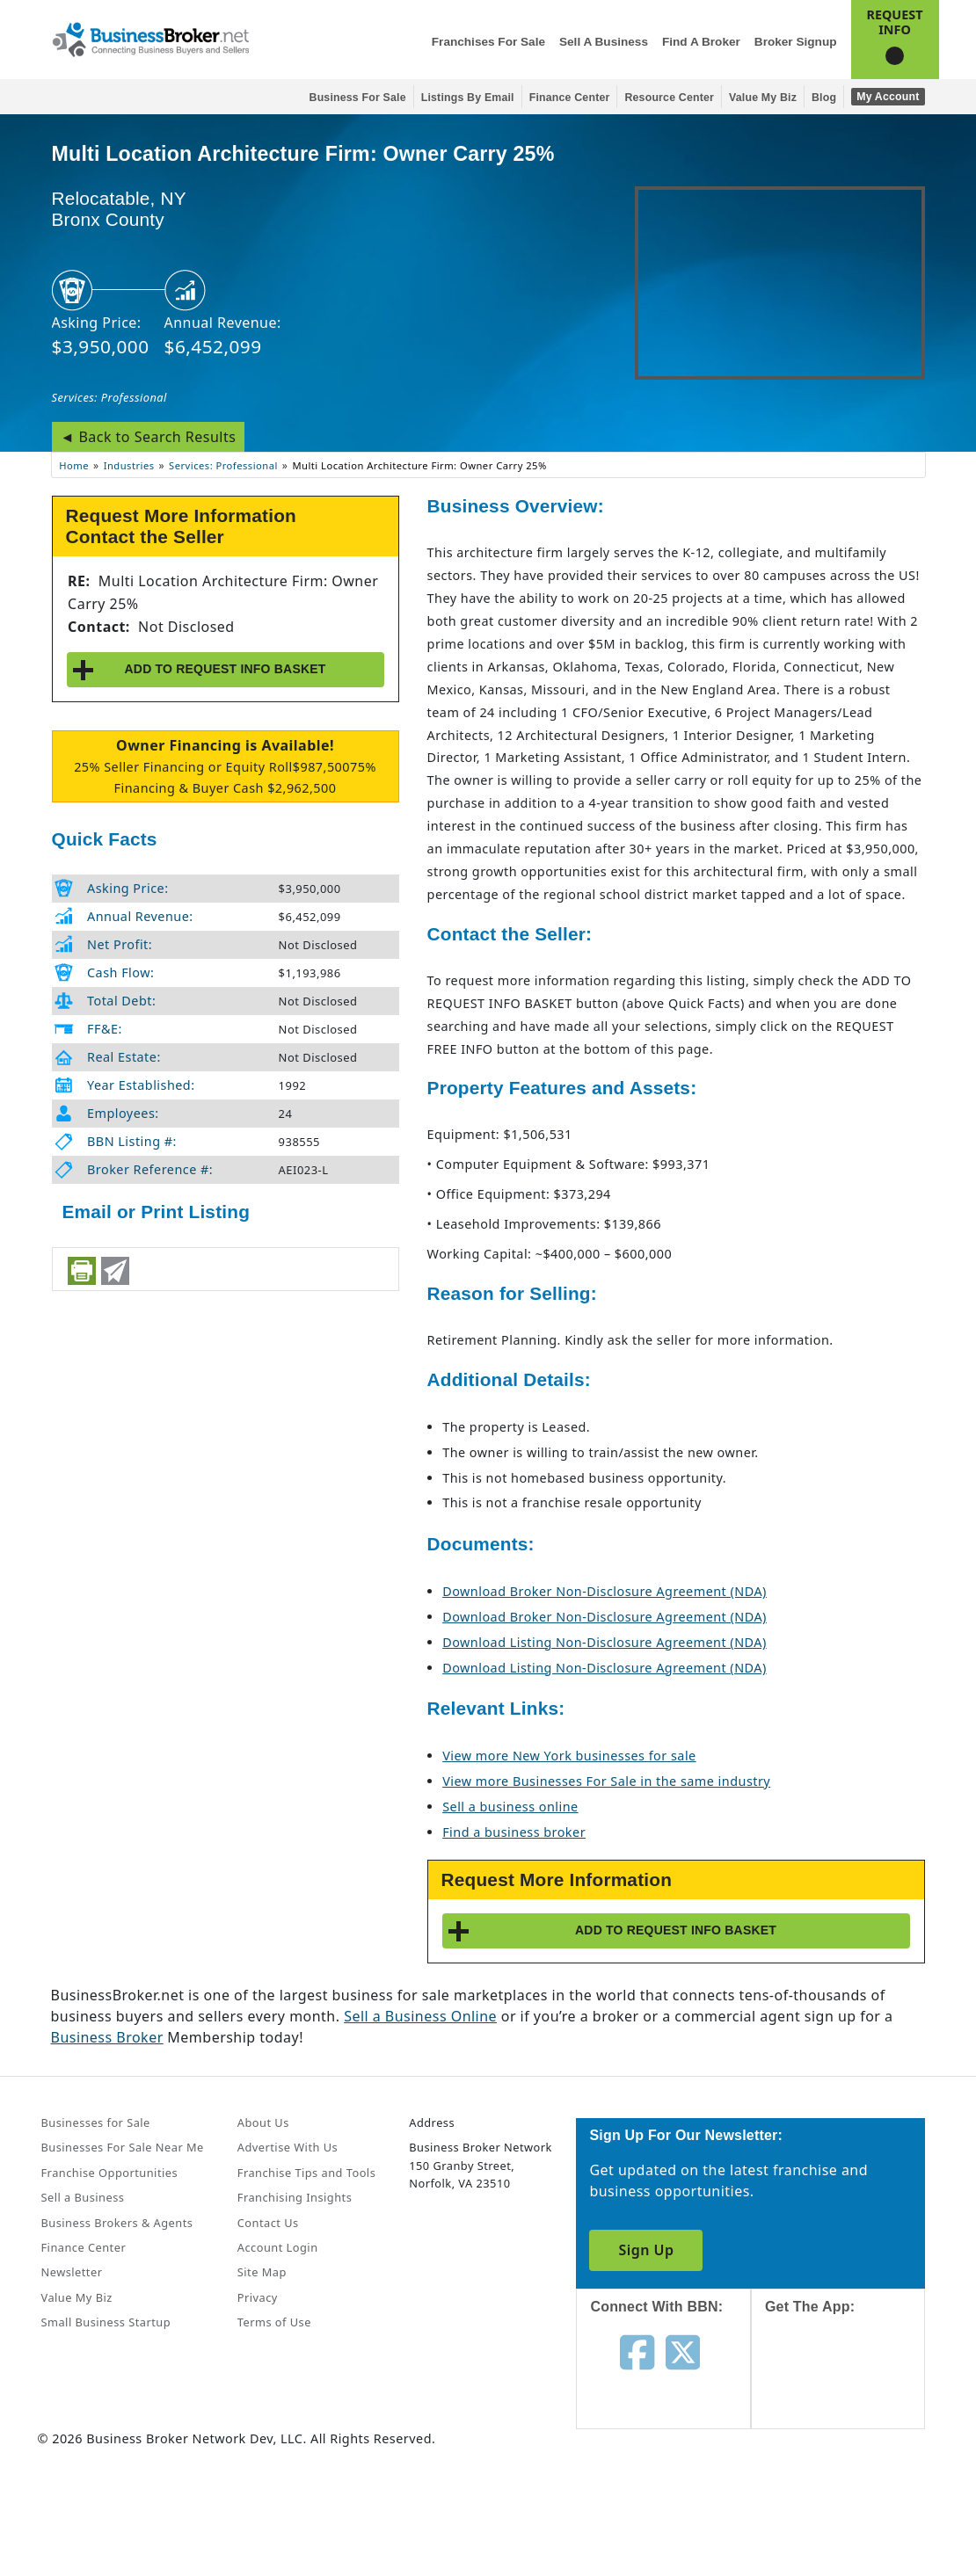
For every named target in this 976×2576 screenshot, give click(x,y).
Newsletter (72, 2272)
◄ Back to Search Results (149, 436)
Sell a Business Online (420, 2016)
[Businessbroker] (150, 37)
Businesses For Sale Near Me (122, 2147)
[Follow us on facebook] (637, 2351)
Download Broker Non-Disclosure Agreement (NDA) (604, 1591)
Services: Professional (109, 397)
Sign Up (646, 2250)
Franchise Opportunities (109, 2173)
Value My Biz (763, 97)
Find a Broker (701, 41)
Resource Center (669, 97)
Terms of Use (274, 2322)
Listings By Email (467, 97)
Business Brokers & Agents (117, 2223)
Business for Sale (358, 97)
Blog (824, 97)
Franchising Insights (294, 2197)
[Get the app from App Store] (851, 2388)
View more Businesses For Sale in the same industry (606, 1781)
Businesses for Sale (95, 2122)
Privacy (257, 2297)
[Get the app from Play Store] (851, 2507)
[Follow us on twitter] (683, 2351)
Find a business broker (514, 1832)
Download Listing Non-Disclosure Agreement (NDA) (604, 1642)
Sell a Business (603, 41)
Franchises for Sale (488, 41)
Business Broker (107, 2037)
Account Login (277, 2247)
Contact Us (268, 2223)
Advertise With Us (287, 2147)
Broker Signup (795, 41)
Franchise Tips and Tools (306, 2173)
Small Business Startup (106, 2322)
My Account (887, 97)
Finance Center (569, 97)
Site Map (262, 2272)
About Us (263, 2122)
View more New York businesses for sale (569, 1755)
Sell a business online (510, 1806)
